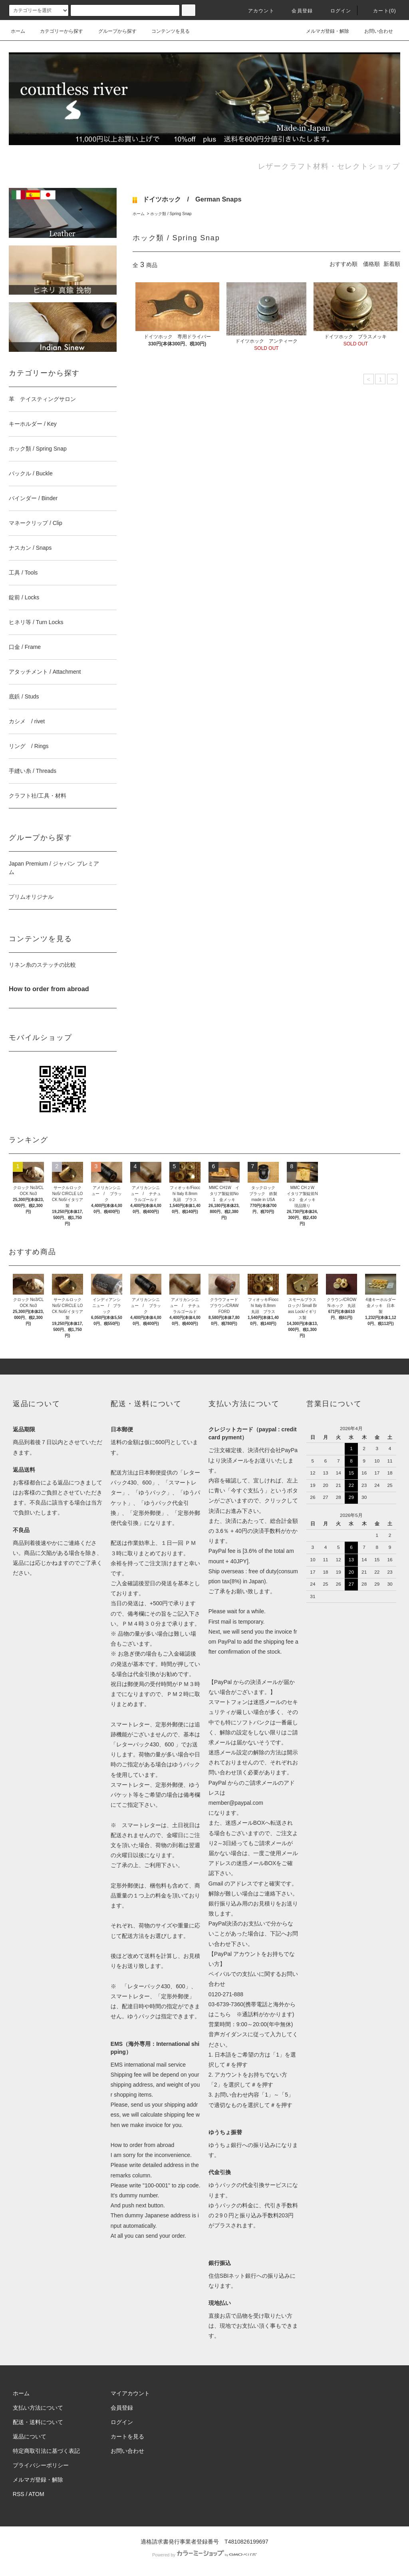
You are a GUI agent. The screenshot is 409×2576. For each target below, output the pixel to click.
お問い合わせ (374, 31)
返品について (29, 2436)
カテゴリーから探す (56, 31)
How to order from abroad (143, 2145)
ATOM (36, 2494)
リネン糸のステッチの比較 (42, 965)
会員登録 (297, 11)
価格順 (371, 264)
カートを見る (127, 2436)
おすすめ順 (343, 264)
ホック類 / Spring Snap (170, 214)
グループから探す (113, 31)
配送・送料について (38, 2422)
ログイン (336, 11)
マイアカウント (130, 2393)
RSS (18, 2494)
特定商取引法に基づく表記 (46, 2451)
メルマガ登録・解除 (322, 31)
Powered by (204, 2554)
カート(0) (379, 11)
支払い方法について (38, 2407)
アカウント (256, 11)
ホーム (18, 31)
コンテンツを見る (166, 31)
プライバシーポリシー (41, 2465)
